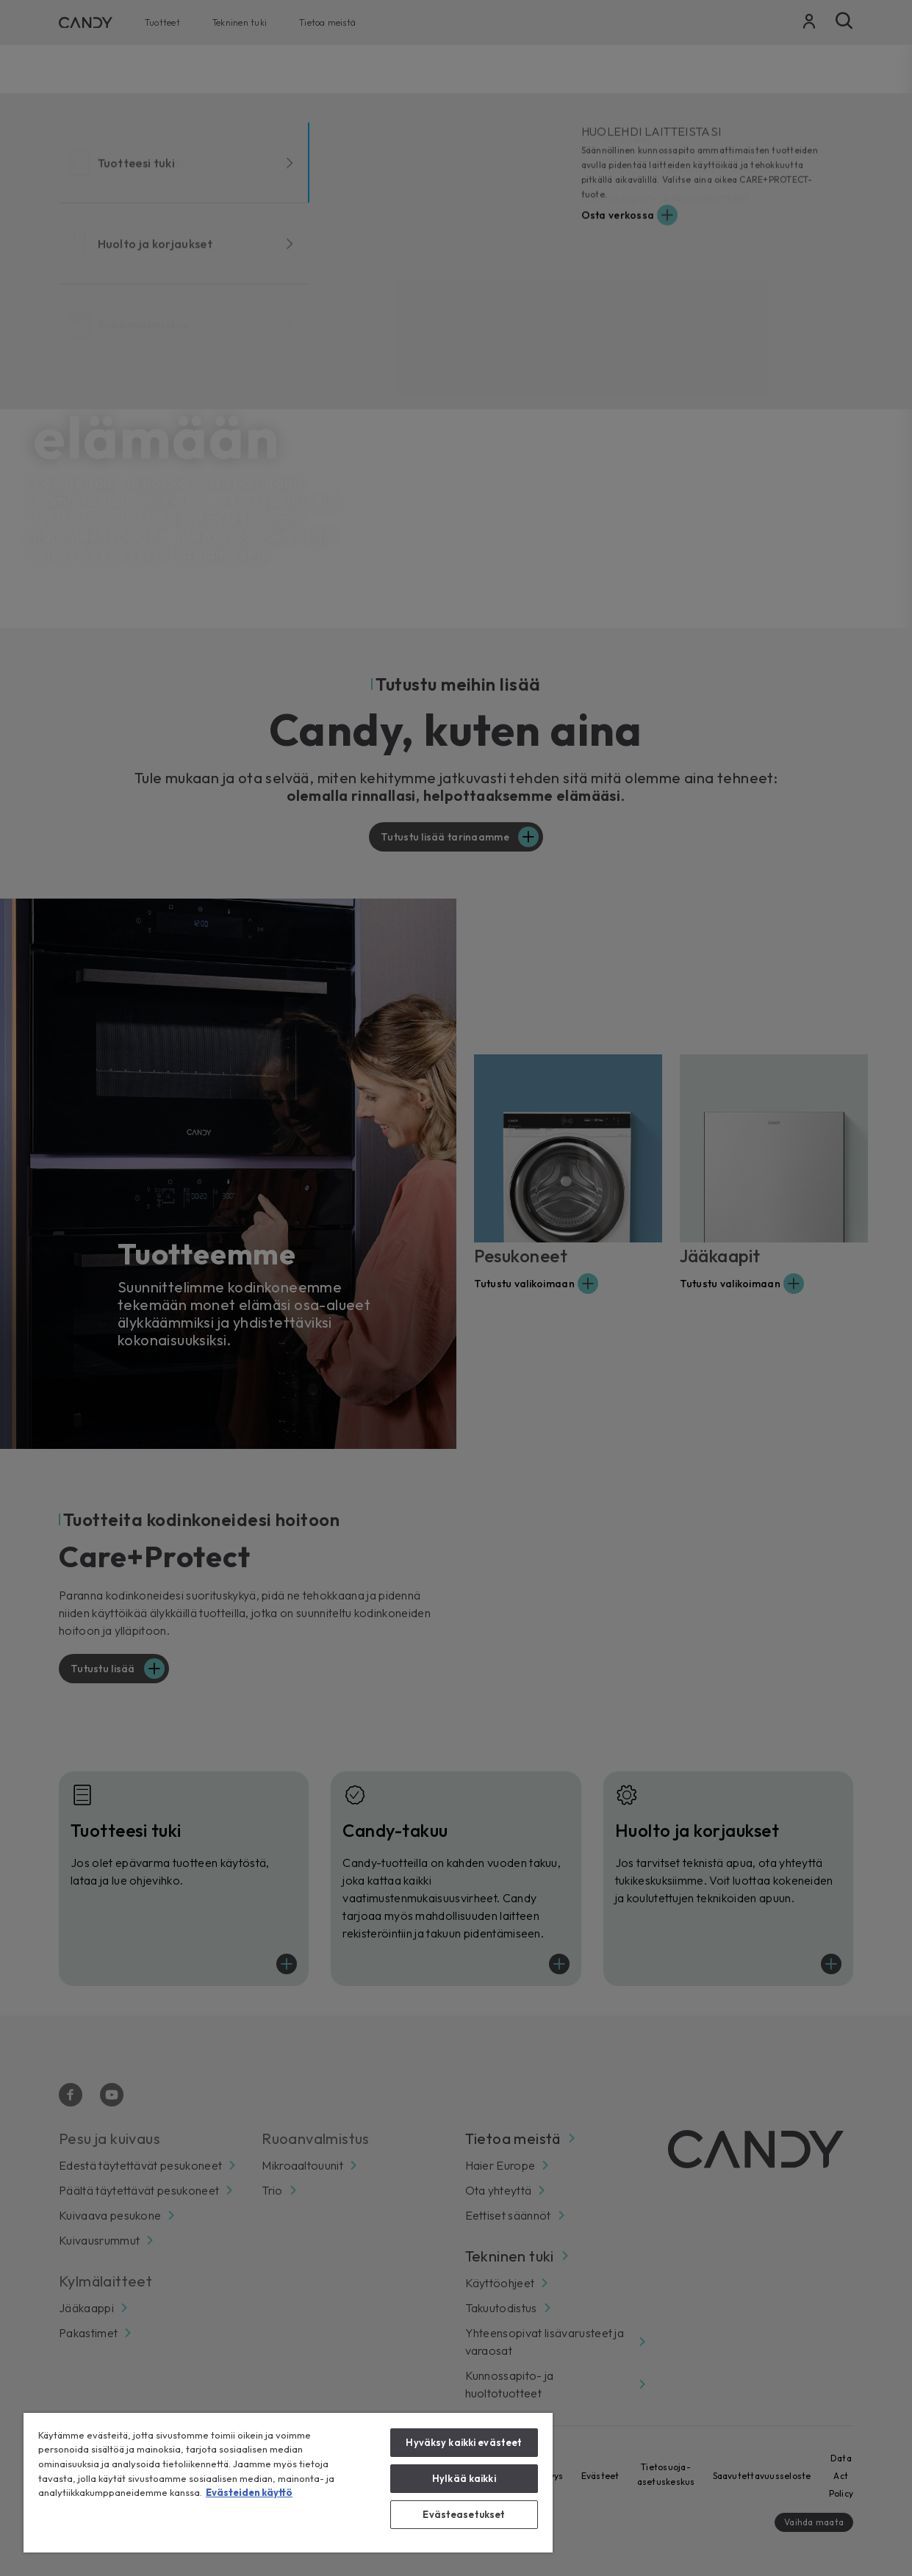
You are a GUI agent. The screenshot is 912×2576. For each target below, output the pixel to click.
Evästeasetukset (464, 2514)
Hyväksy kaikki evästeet (464, 2442)
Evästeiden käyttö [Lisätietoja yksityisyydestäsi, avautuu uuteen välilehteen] (249, 2492)
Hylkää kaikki (464, 2478)
